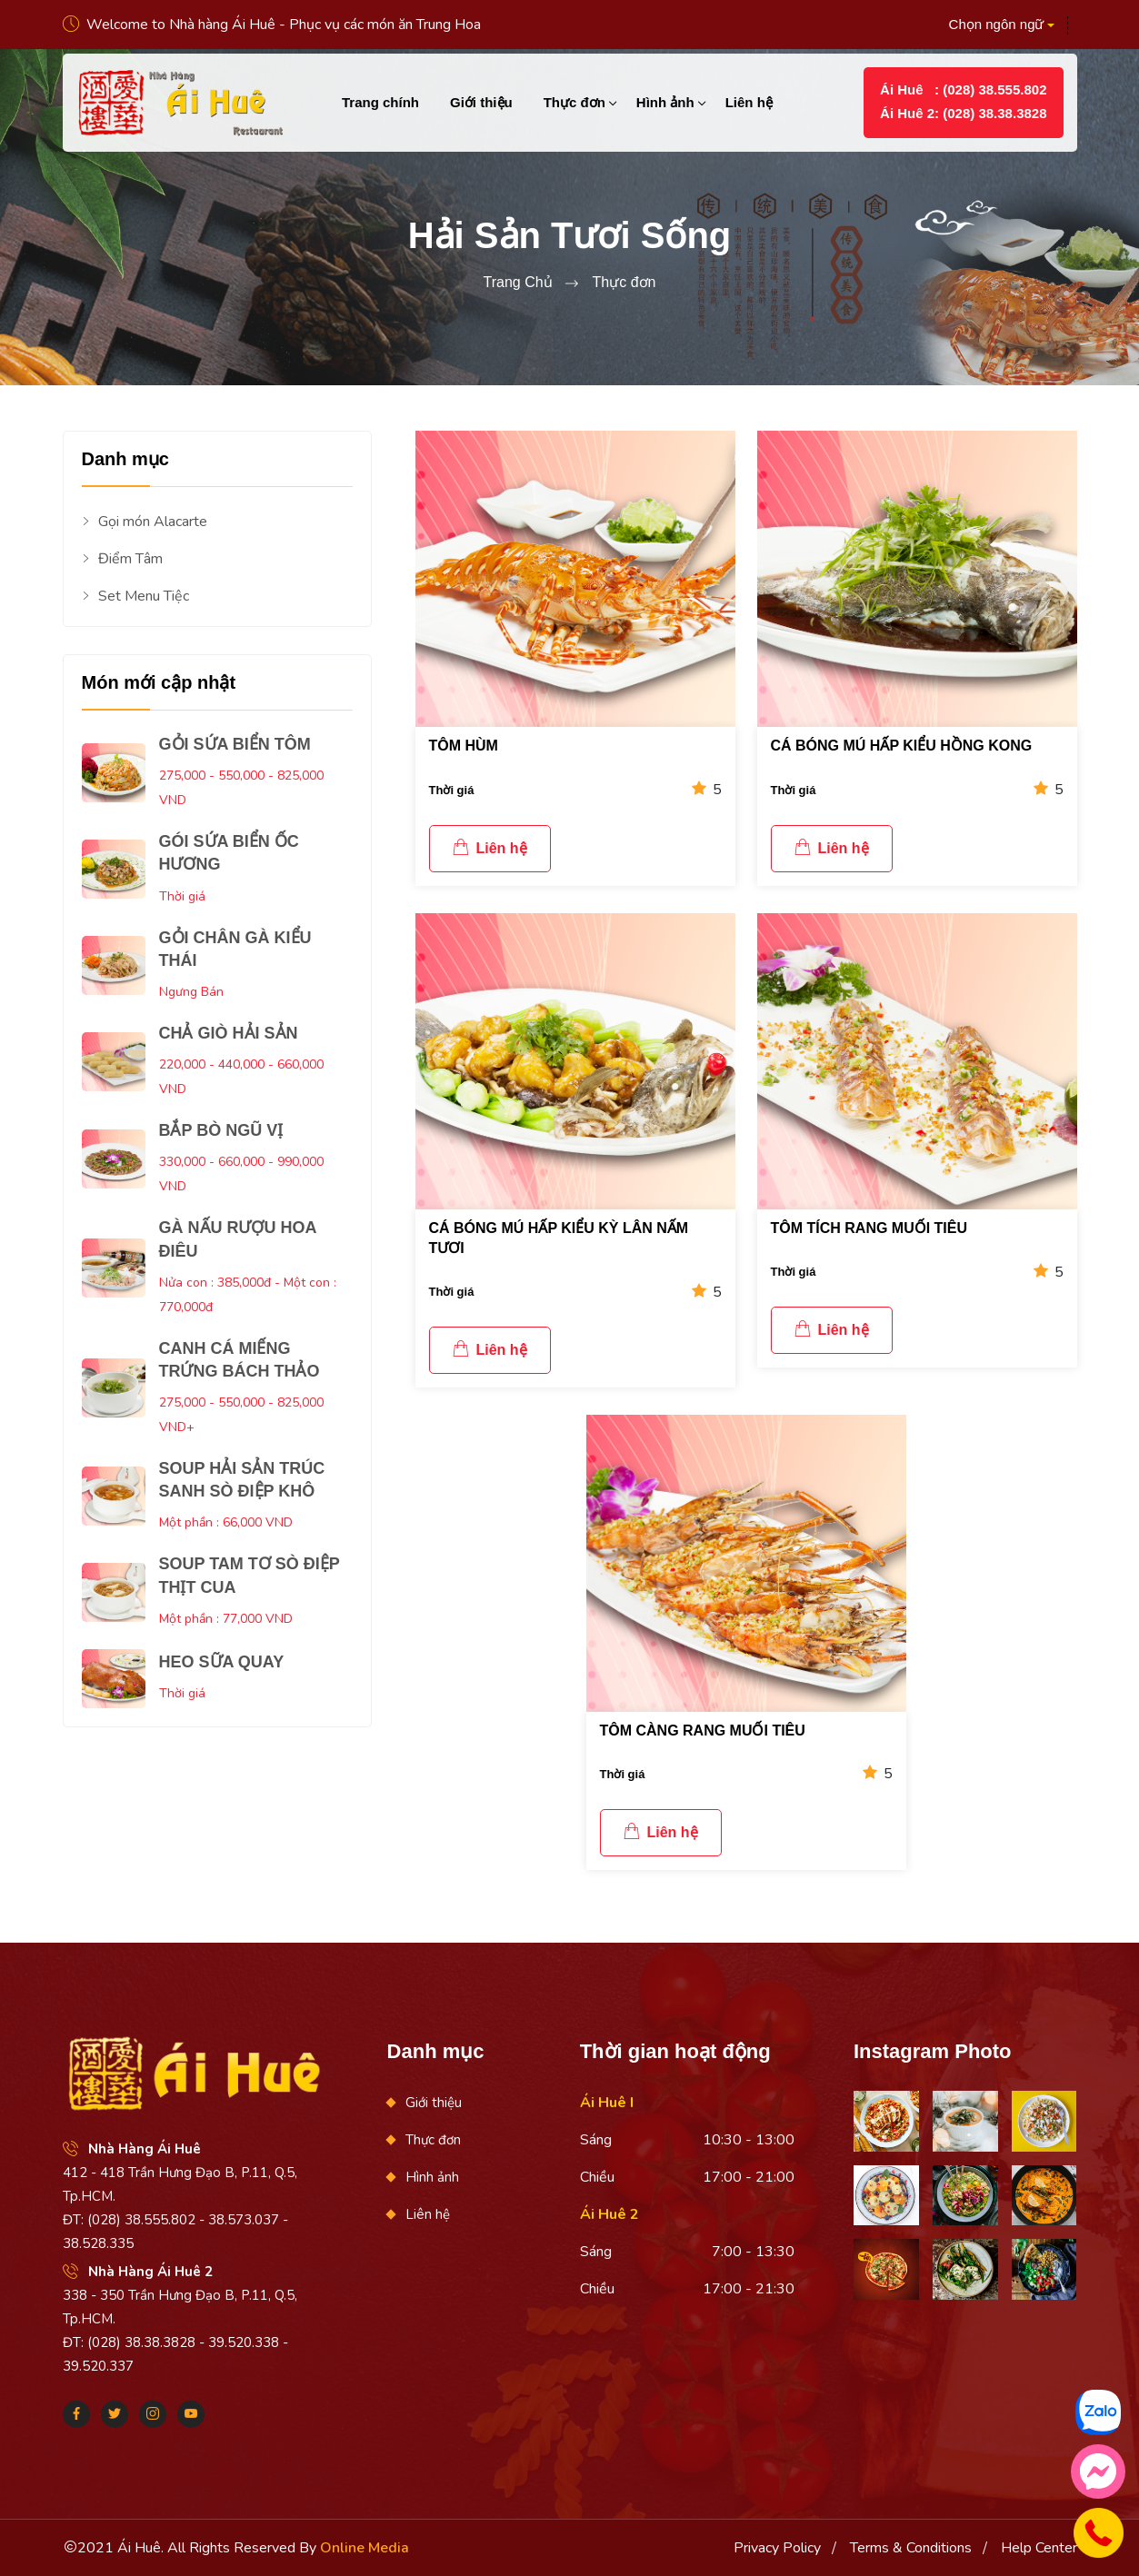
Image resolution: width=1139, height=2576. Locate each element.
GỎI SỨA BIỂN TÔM (235, 744)
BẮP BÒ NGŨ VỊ (221, 1130)
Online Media (364, 2548)
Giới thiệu (481, 102)
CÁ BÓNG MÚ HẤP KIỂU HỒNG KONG (902, 745)
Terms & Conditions (911, 2548)
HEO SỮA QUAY (222, 1662)
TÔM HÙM (463, 745)
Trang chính (380, 102)
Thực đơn (574, 102)
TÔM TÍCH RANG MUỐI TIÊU (869, 1228)
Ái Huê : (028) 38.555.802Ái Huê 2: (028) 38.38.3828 (963, 101)
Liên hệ (749, 102)
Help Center (1039, 2548)
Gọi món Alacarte (144, 522)
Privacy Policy (777, 2548)
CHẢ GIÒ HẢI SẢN (228, 1033)
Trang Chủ (517, 282)
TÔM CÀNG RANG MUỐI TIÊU (702, 1730)
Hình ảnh (665, 102)
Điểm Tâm (122, 559)
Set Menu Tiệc (135, 596)
